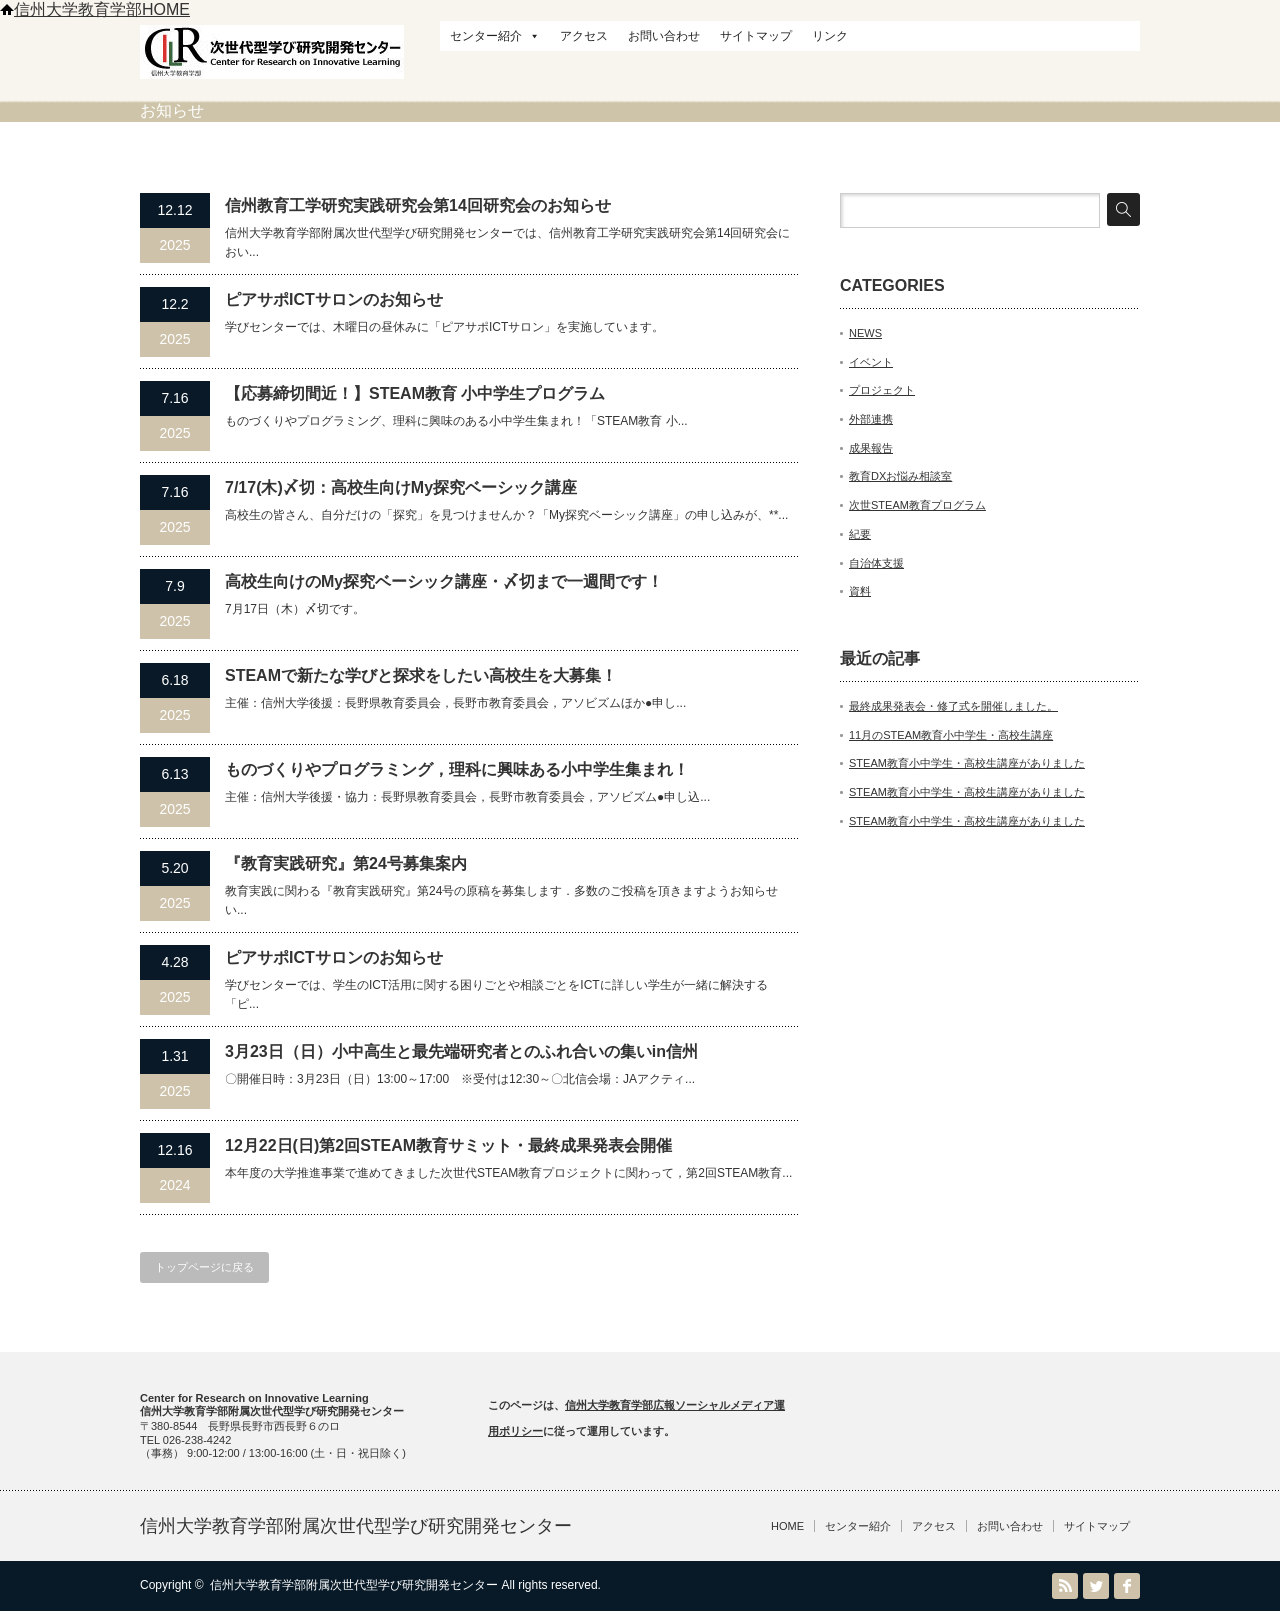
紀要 (860, 534)
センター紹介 (495, 36)
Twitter (1096, 1586)
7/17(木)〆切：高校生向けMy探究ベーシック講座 (401, 487)
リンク (830, 36)
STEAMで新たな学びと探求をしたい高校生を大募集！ (421, 675)
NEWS (865, 333)
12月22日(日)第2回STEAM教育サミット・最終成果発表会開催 (448, 1145)
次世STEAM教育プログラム (917, 505)
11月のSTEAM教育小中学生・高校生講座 (951, 735)
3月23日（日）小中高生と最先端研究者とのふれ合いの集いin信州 (461, 1051)
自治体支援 (876, 563)
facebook (1127, 1586)
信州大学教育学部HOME (95, 9)
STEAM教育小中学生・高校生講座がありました (967, 763)
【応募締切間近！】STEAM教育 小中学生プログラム (415, 393)
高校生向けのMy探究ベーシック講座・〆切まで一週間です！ (444, 581)
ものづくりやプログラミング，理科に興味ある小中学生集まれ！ (457, 769)
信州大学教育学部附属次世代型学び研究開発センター (356, 1526)
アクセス (584, 36)
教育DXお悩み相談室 (900, 476)
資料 (860, 591)
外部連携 (871, 419)
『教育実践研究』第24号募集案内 (346, 863)
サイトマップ (756, 36)
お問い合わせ (664, 36)
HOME (787, 1526)
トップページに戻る (204, 1267)
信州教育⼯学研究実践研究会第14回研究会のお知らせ (418, 205)
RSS (1065, 1586)
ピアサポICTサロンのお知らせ (334, 299)
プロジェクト (882, 390)
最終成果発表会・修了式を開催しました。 (953, 706)
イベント (871, 362)
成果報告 (871, 448)
